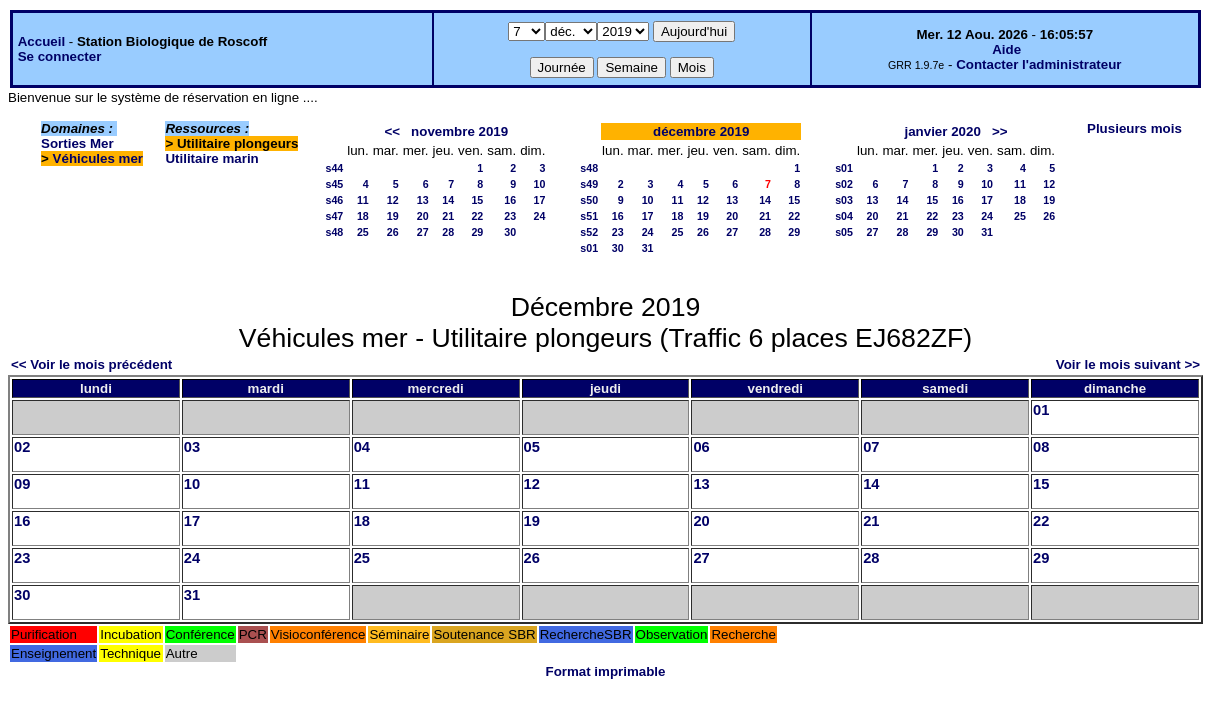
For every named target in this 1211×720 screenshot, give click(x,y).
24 (540, 216)
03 (192, 447)
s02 (844, 184)
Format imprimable (606, 671)
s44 (334, 168)
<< (392, 131)
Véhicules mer (98, 158)
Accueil (41, 41)
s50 (589, 200)
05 (532, 447)
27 (423, 232)
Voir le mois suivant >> (1128, 364)
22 (477, 216)
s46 (334, 200)
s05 (844, 232)
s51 (589, 216)
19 (393, 216)
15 (477, 200)
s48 (334, 232)
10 (540, 184)
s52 (589, 232)
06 (701, 447)
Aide (1006, 49)
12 (393, 200)
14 (448, 200)
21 (448, 216)
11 (363, 200)
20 (423, 216)
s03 (844, 200)
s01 (589, 248)
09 (22, 484)
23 (510, 216)
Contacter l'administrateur (1038, 64)
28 (448, 232)
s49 (589, 184)
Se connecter (60, 56)
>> (1000, 131)
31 (648, 248)
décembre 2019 (701, 131)
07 (871, 447)
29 (477, 232)
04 (362, 447)
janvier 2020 (943, 131)
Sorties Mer (77, 143)
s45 (334, 184)
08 (1041, 447)
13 (423, 200)
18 (363, 216)
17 (540, 200)
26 (393, 232)
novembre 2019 (459, 131)
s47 (334, 216)
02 (22, 447)
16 (510, 200)
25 (363, 232)
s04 (844, 216)
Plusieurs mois (1134, 128)
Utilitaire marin (211, 158)
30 (510, 232)
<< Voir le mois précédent (91, 364)
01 (1041, 410)
